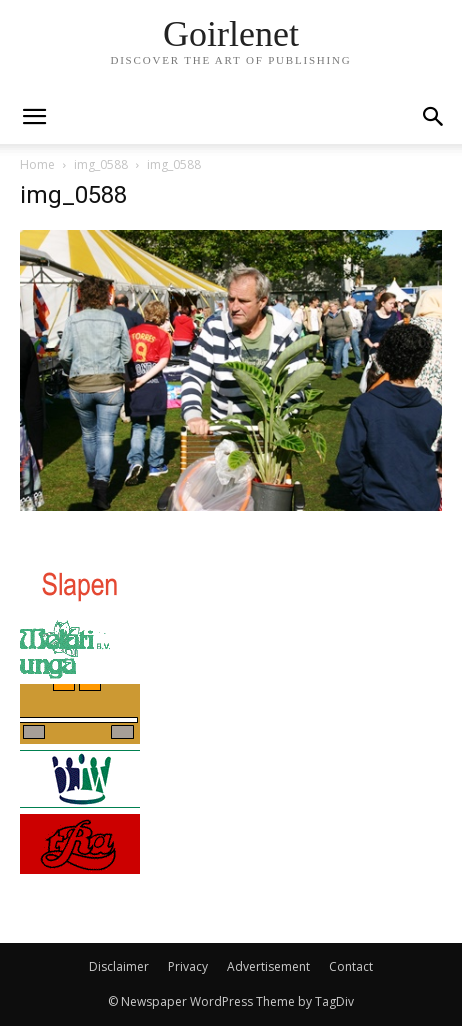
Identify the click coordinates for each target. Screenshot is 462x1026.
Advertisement (268, 966)
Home (37, 164)
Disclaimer (119, 966)
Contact (351, 966)
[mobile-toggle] (34, 117)
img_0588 (101, 164)
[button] (434, 117)
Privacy (188, 966)
